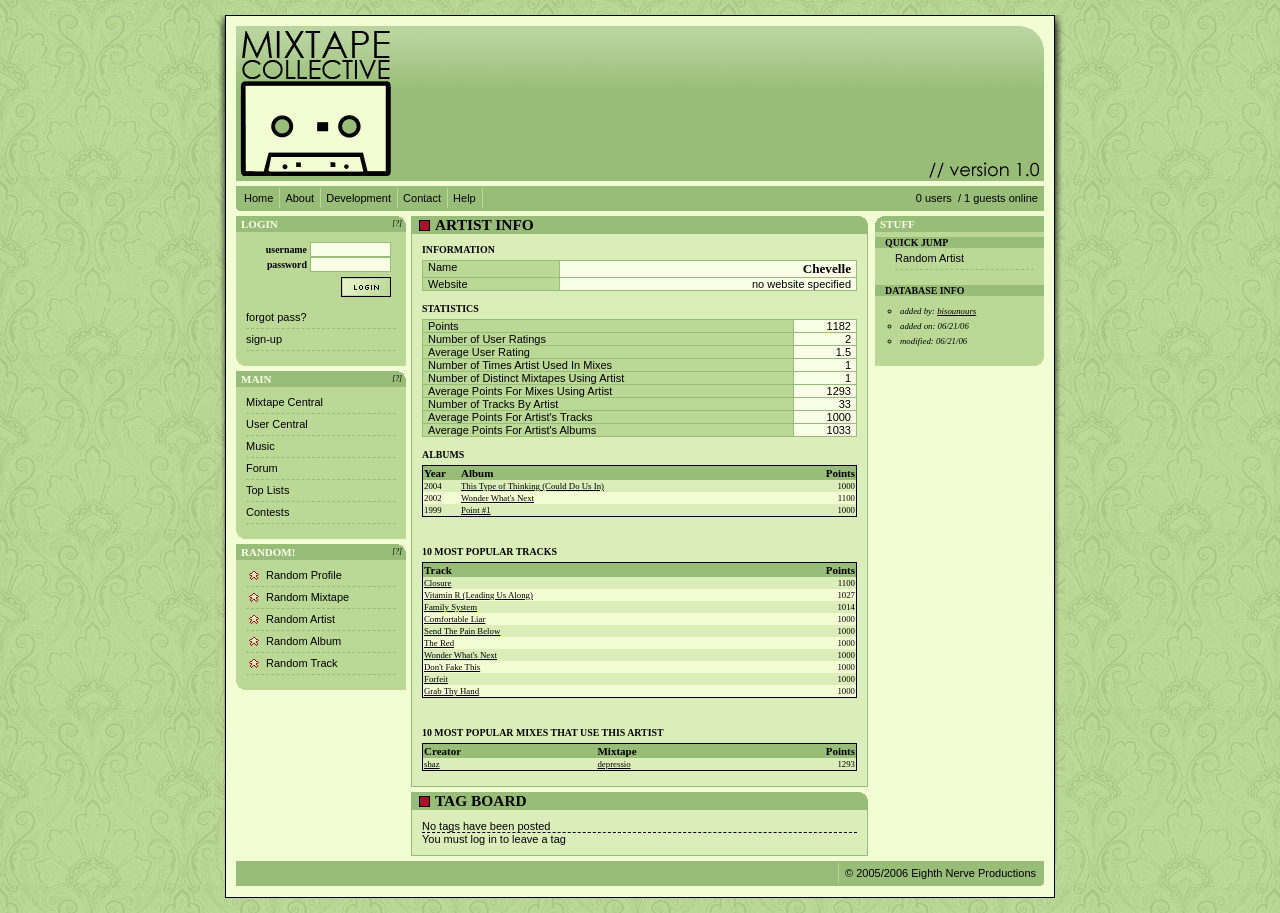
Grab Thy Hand (451, 691)
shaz (432, 764)
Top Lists (267, 490)
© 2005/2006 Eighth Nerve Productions (940, 873)
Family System (450, 607)
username (286, 249)
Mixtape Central (284, 402)
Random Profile (304, 575)
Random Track (302, 663)
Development (358, 198)
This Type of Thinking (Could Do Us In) (532, 486)
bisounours (956, 311)
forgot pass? (276, 317)
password (287, 264)
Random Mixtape (307, 597)
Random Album (303, 641)
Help (464, 198)
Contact (422, 198)
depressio (613, 764)
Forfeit (436, 679)
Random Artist (300, 619)
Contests (267, 512)
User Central (277, 424)
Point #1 (476, 510)
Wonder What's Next (497, 498)
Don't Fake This (452, 667)
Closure (437, 583)
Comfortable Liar (454, 619)
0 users (934, 198)
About (299, 198)
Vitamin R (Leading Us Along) (478, 595)
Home (258, 198)
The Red (439, 643)
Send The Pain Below (462, 631)
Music (260, 446)
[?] (397, 223)
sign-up (264, 339)
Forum (262, 468)
